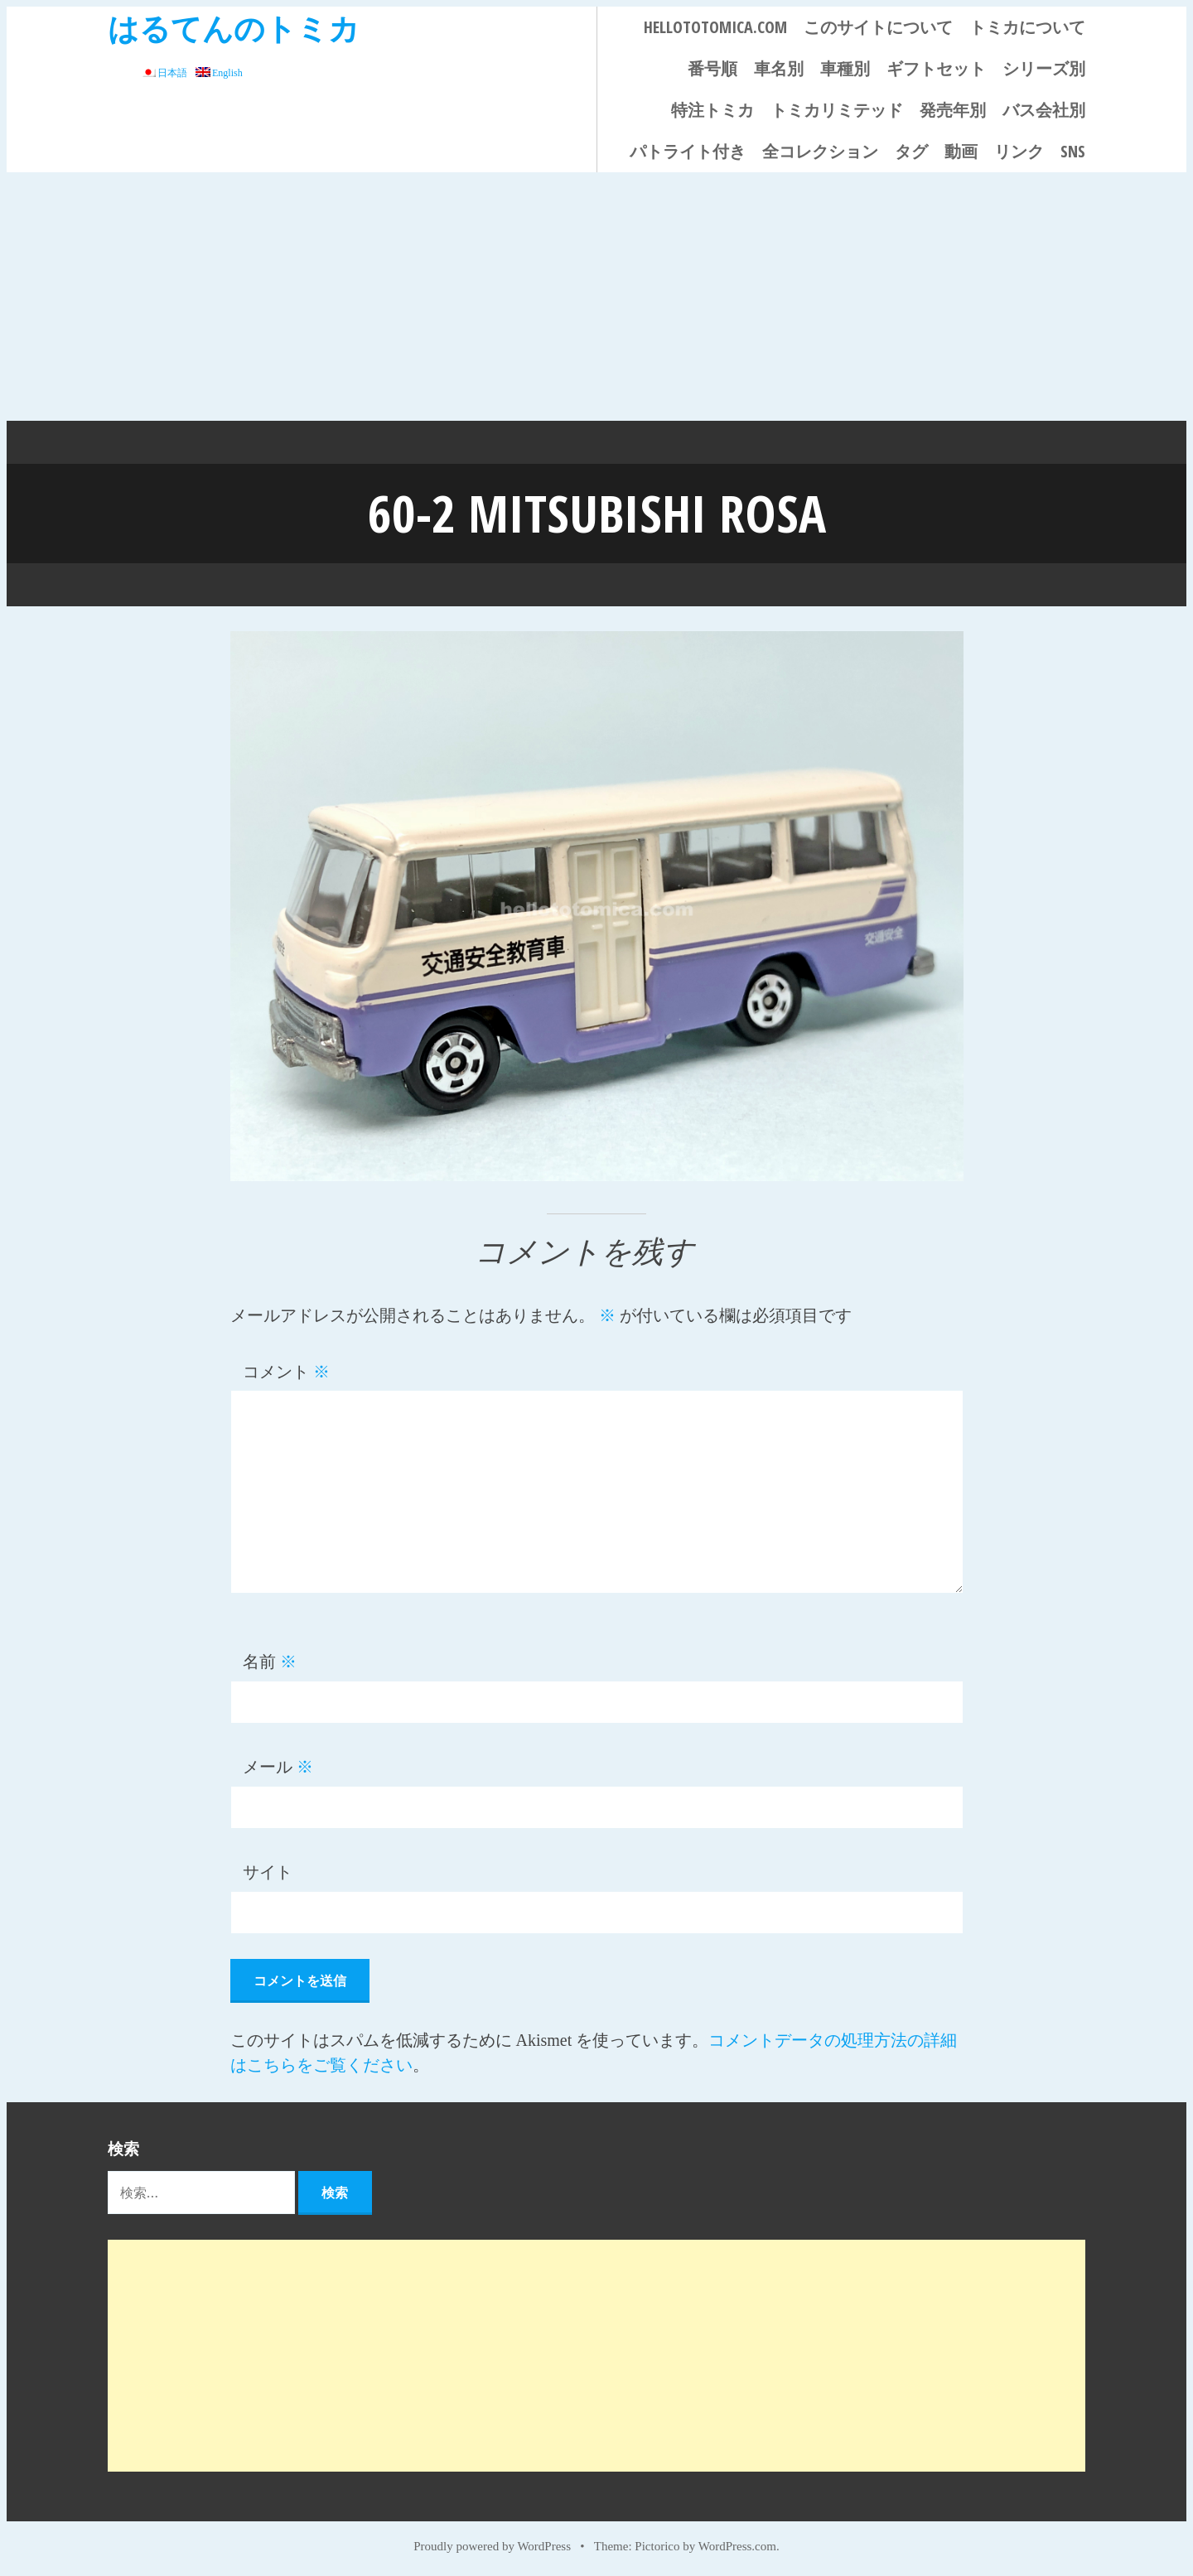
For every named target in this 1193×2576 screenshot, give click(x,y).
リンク (1019, 151)
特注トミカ (712, 110)
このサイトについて (878, 27)
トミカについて (1027, 27)
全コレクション (820, 151)
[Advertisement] (596, 296)
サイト (267, 1871)
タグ (911, 151)
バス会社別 (1043, 110)
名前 (270, 1661)
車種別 (845, 68)
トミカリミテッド (836, 110)
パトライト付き (688, 151)
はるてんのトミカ (234, 28)
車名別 (779, 68)
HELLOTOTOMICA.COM (715, 27)
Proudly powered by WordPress (492, 2544)
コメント (286, 1371)
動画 (961, 151)
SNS (1072, 151)
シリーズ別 (1043, 68)
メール (278, 1766)
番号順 (712, 68)
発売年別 (953, 110)
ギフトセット (936, 68)
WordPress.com (737, 2544)
